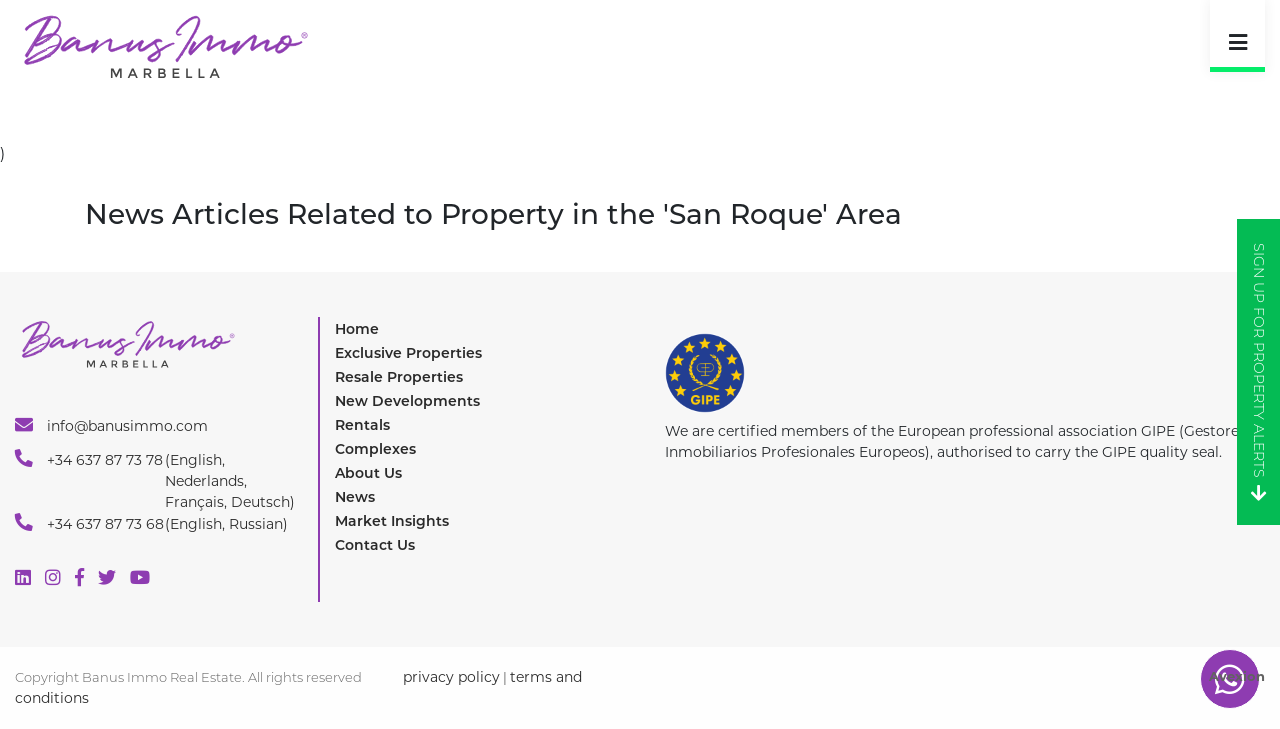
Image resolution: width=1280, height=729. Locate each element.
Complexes (375, 449)
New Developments (407, 401)
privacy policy (451, 677)
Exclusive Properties (408, 353)
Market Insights (392, 521)
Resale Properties (399, 377)
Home (357, 329)
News (355, 497)
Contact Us (375, 545)
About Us (368, 473)
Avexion (1237, 676)
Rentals (362, 425)
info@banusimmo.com (111, 425)
